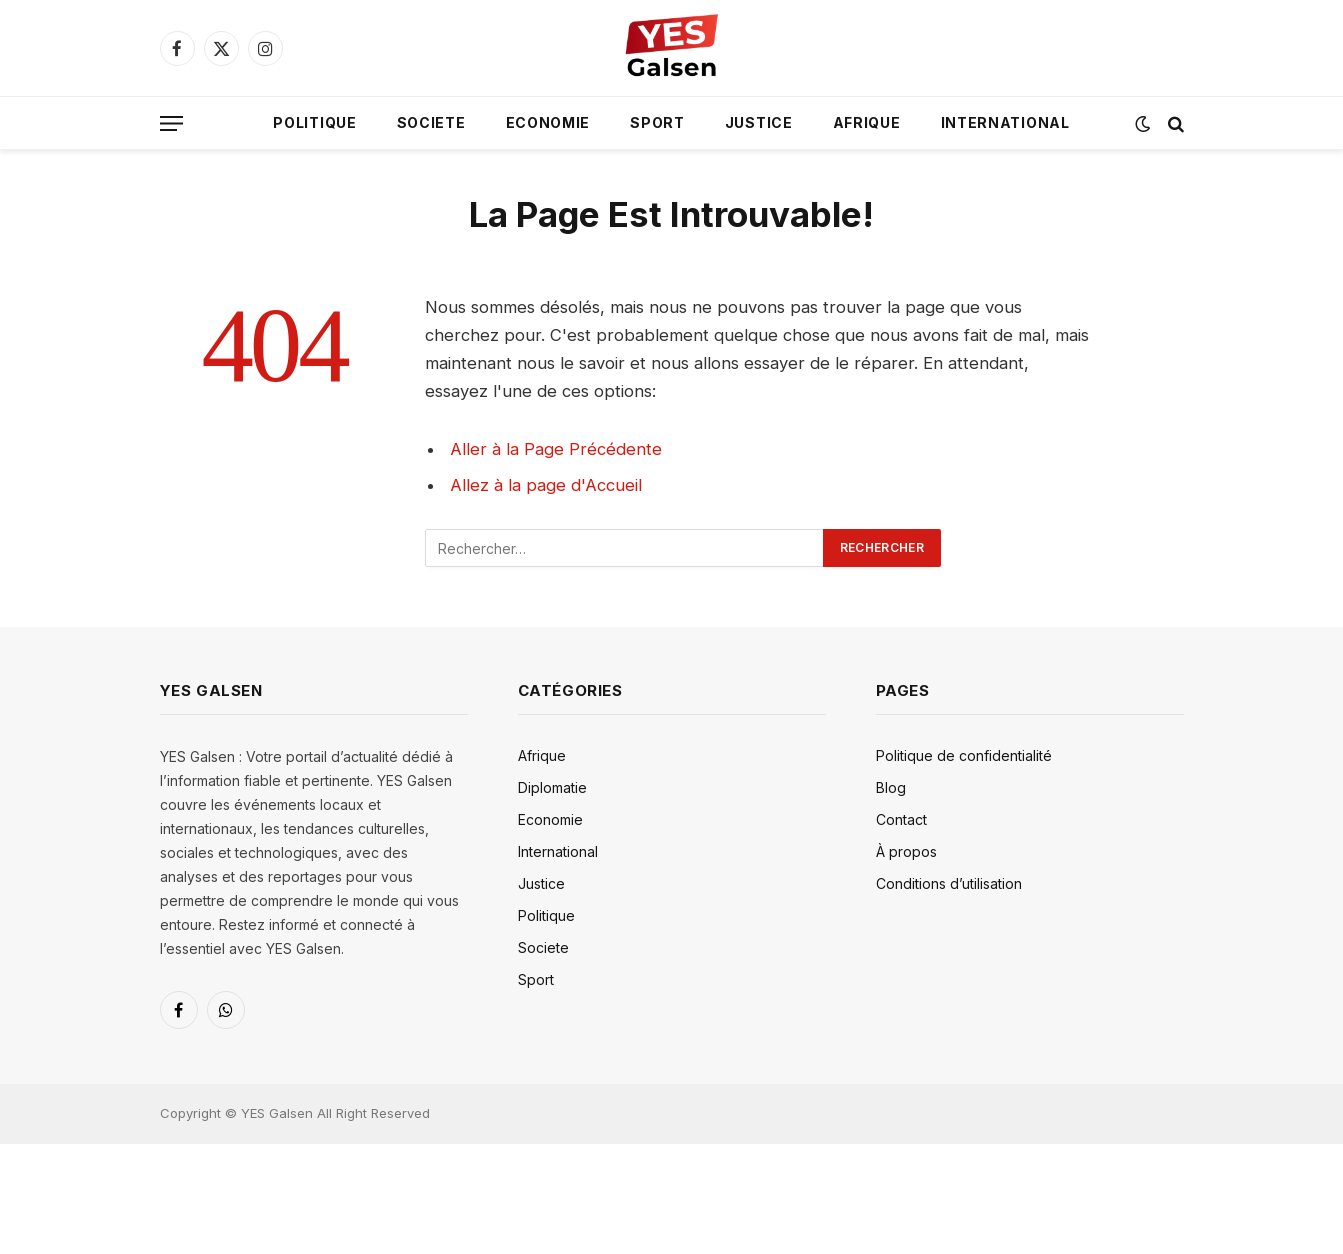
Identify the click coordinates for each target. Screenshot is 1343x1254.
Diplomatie (552, 787)
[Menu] (171, 123)
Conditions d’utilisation (949, 883)
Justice (759, 122)
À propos (906, 851)
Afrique (867, 122)
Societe (431, 122)
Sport (657, 122)
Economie (548, 122)
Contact (901, 819)
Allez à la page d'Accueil (546, 485)
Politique (314, 122)
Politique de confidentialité (964, 755)
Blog (891, 787)
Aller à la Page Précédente (556, 449)
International (1005, 122)
